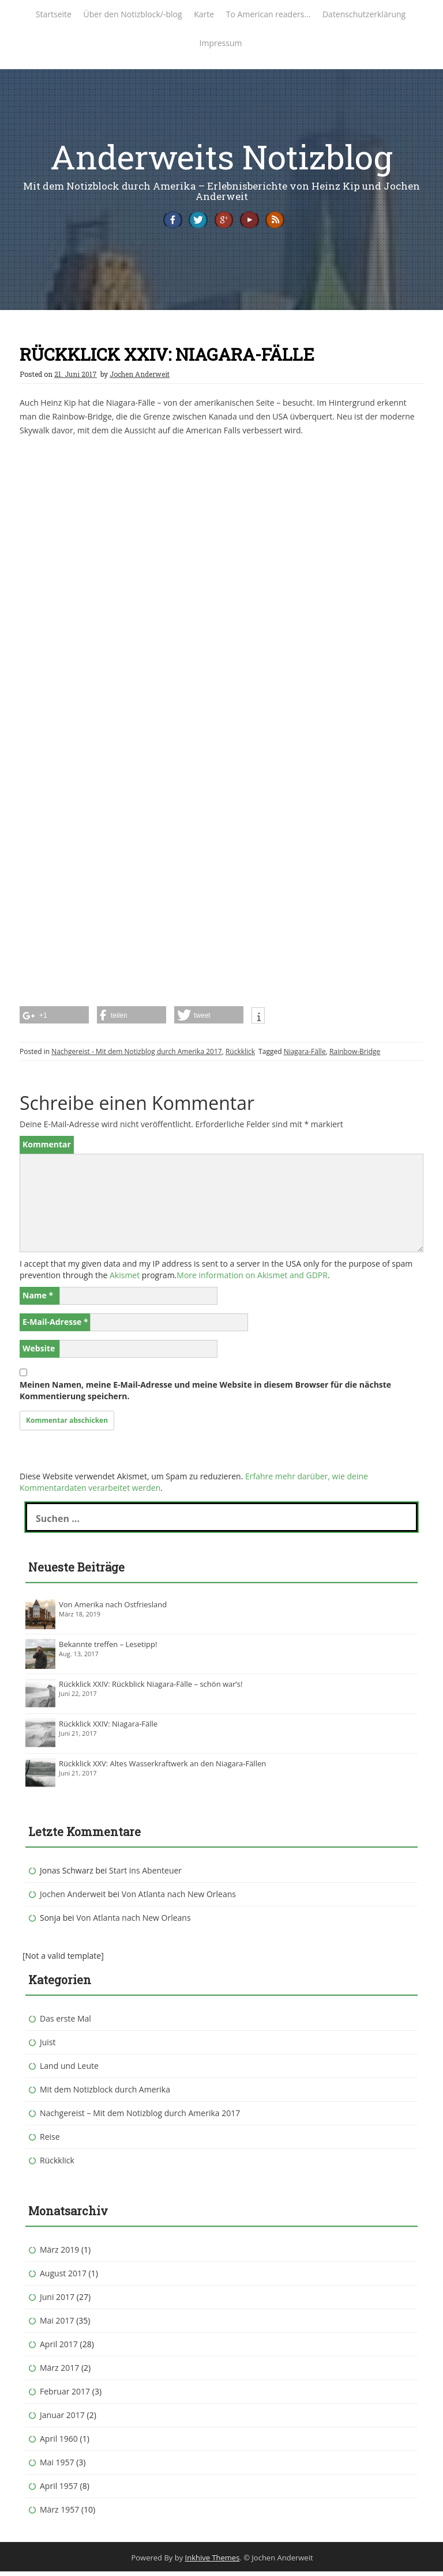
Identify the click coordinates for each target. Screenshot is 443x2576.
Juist (48, 2046)
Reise (50, 2140)
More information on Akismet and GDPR (252, 1279)
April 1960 (59, 2442)
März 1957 (59, 2513)
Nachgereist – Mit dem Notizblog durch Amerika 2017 (140, 2117)
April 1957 (59, 2489)
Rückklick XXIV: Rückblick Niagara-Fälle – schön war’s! (150, 1688)
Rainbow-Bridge (354, 1055)
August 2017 (63, 2277)
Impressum (221, 42)
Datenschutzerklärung (364, 14)
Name (37, 1299)
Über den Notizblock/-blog (133, 14)
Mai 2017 (57, 2324)
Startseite (54, 14)
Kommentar (46, 1148)
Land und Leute (69, 2069)
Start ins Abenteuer (145, 1874)
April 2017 (59, 2348)
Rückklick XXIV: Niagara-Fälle (108, 1728)
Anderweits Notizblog (221, 156)
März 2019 (59, 2253)
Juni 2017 (57, 2300)
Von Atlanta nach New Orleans (179, 1898)
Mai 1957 (57, 2466)
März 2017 (59, 2371)
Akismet (125, 1279)
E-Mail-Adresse (55, 1325)
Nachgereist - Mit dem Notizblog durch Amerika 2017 (136, 1055)
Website (38, 1352)
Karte (204, 14)
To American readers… (268, 14)
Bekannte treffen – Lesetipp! (108, 1648)
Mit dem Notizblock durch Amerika (105, 2093)
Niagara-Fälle (305, 1055)
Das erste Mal (65, 2022)
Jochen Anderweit (140, 378)
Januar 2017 (62, 2418)
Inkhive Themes (212, 2561)
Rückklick (240, 1055)
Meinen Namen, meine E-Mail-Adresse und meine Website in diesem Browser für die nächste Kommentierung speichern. (205, 1394)
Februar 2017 (65, 2395)
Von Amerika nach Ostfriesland (113, 1608)
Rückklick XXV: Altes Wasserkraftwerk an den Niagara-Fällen (162, 1767)
